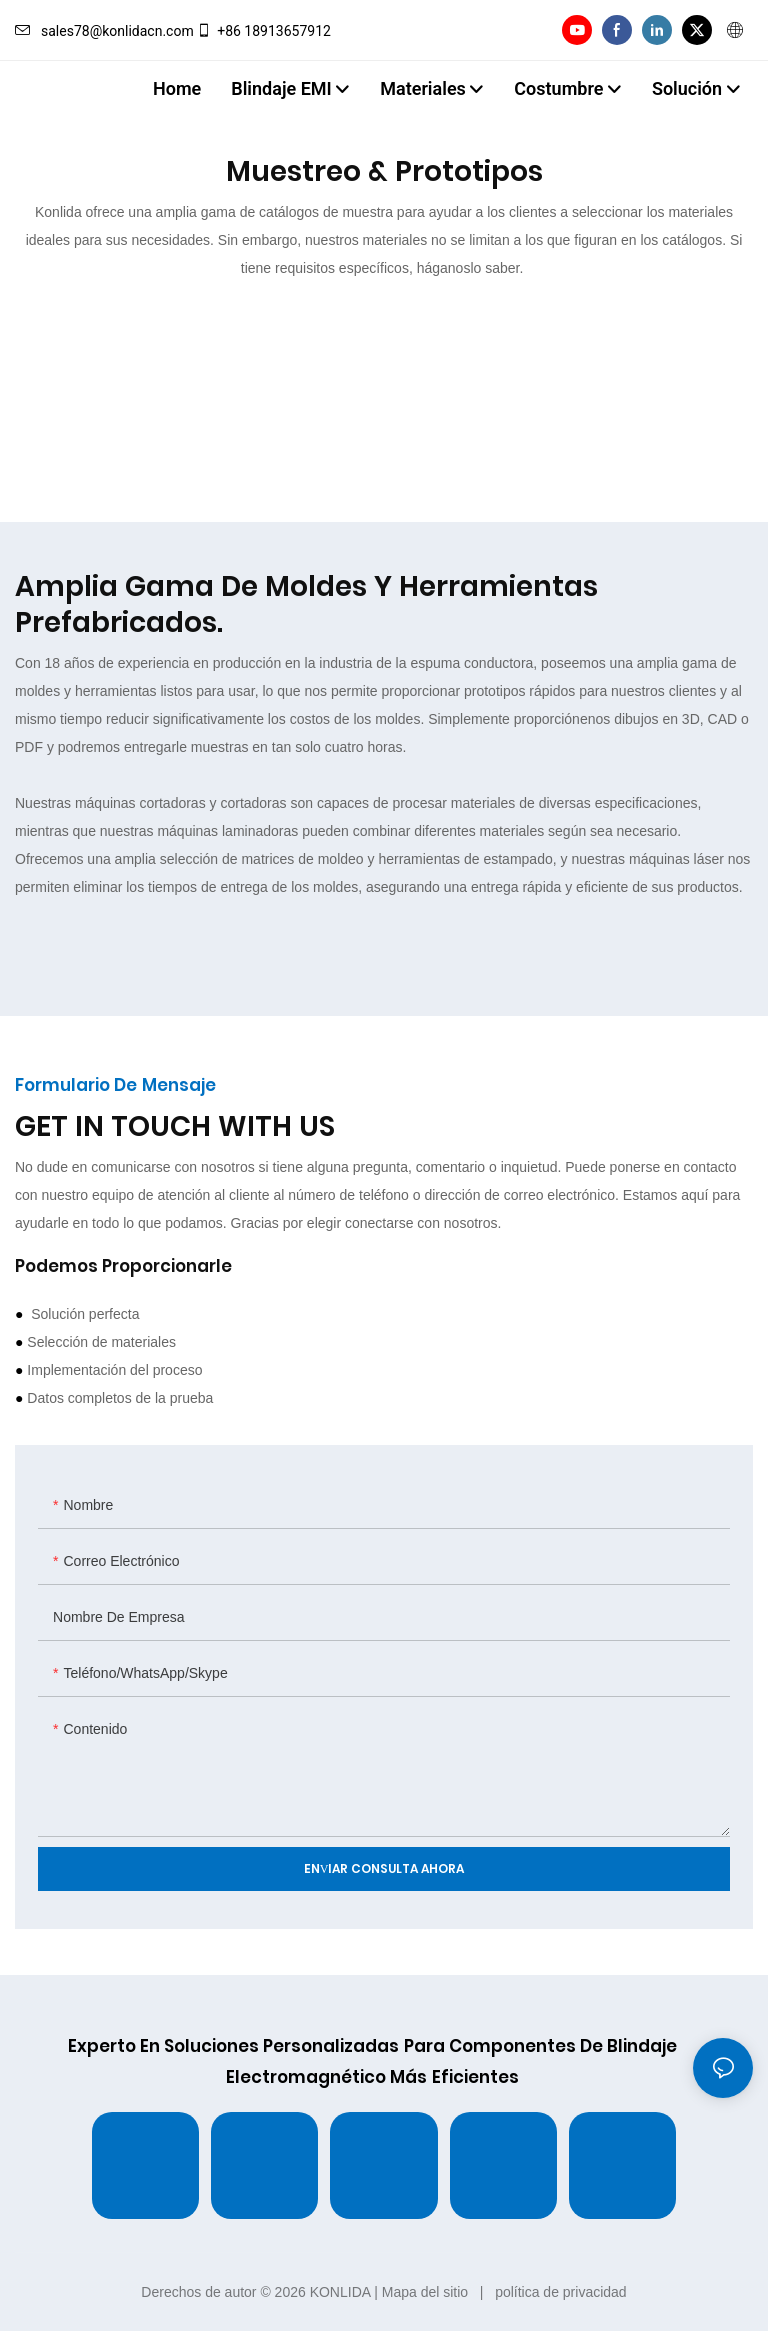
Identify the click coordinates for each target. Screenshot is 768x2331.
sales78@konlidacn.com (104, 31)
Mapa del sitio (425, 2292)
